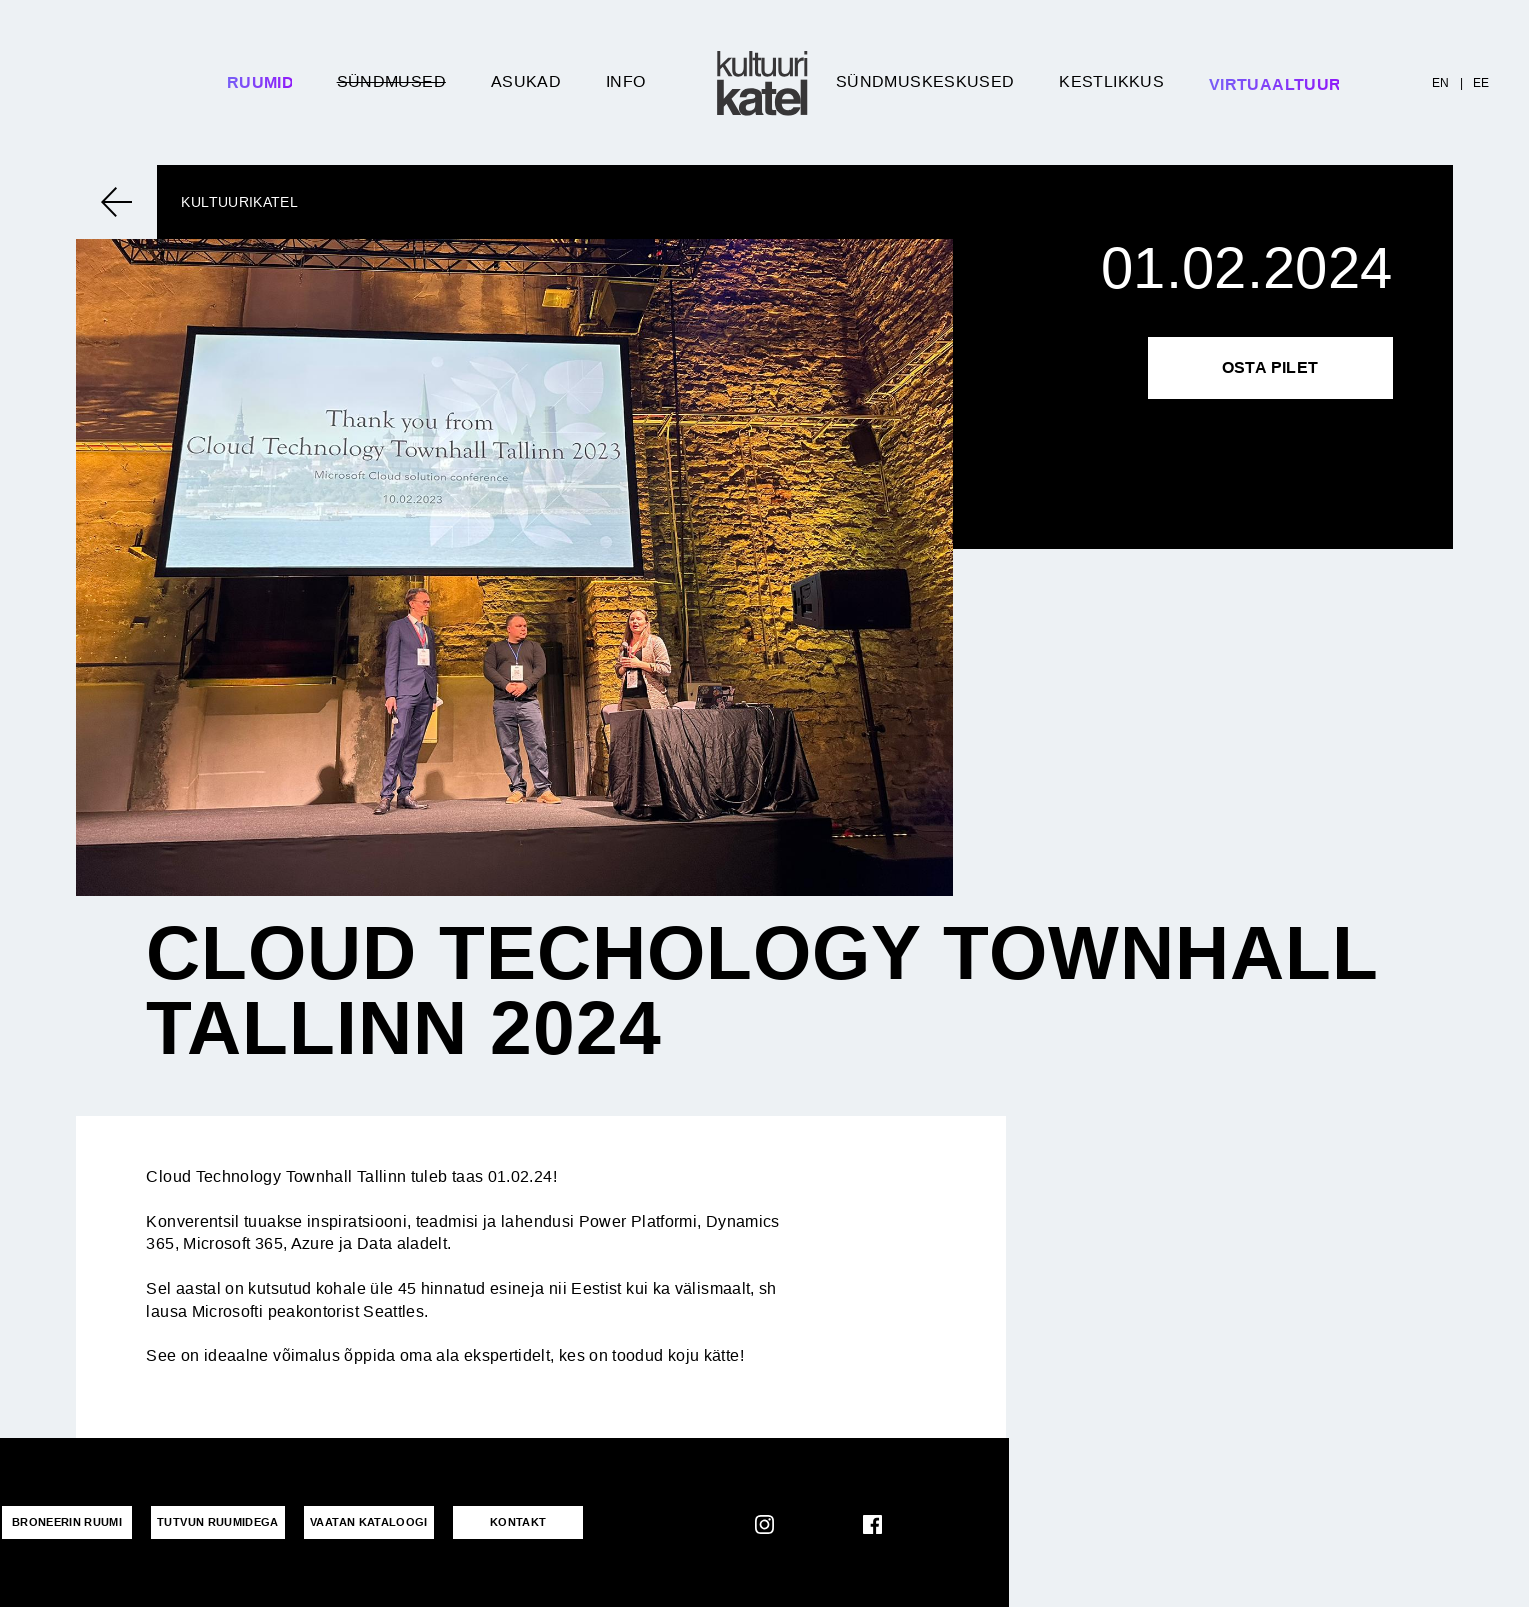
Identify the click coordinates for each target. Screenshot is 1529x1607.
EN (1441, 83)
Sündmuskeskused (925, 81)
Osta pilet (1270, 367)
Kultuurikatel (239, 202)
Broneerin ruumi (67, 1522)
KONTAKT (518, 1522)
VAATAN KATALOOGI (369, 1522)
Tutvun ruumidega (218, 1522)
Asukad (526, 81)
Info (625, 81)
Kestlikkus (1111, 81)
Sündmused (391, 81)
